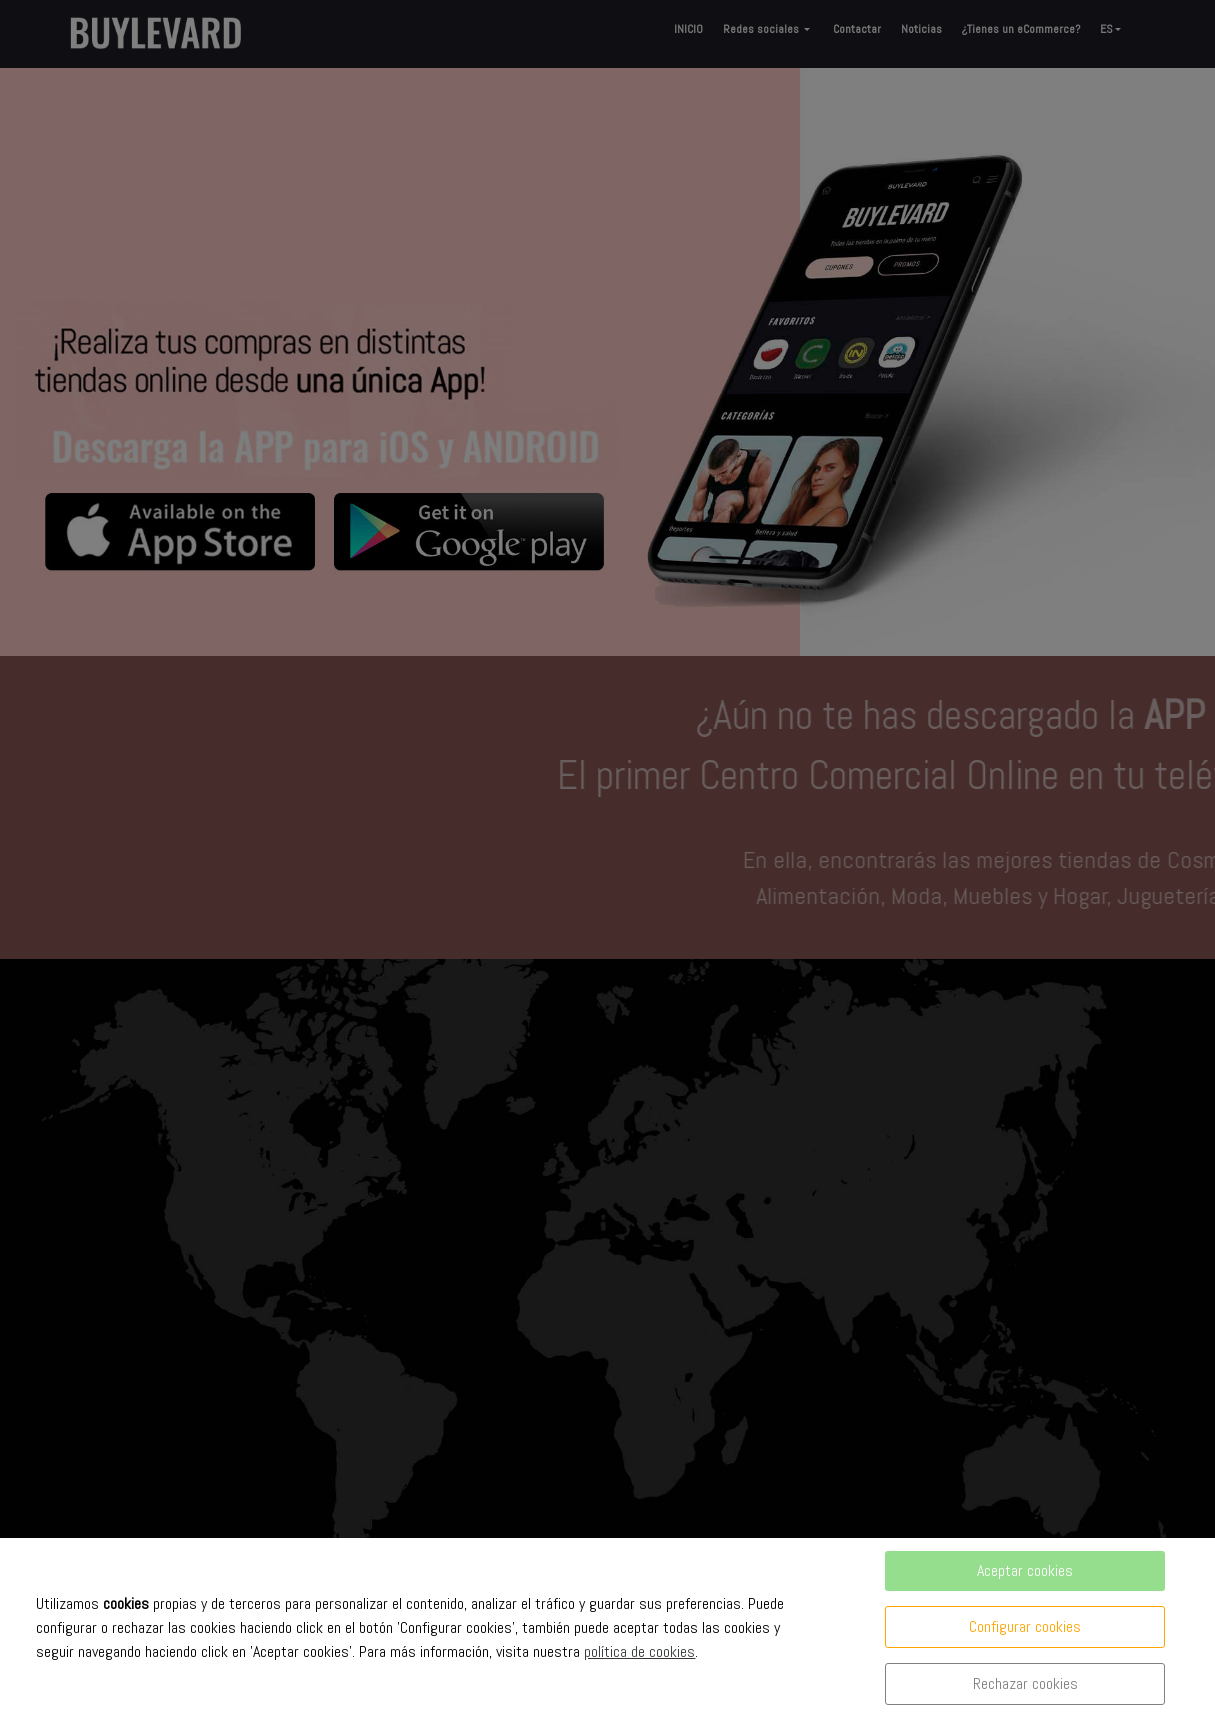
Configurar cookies (1025, 1626)
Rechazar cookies (1025, 1683)
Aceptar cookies (1025, 1570)
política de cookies (639, 1651)
